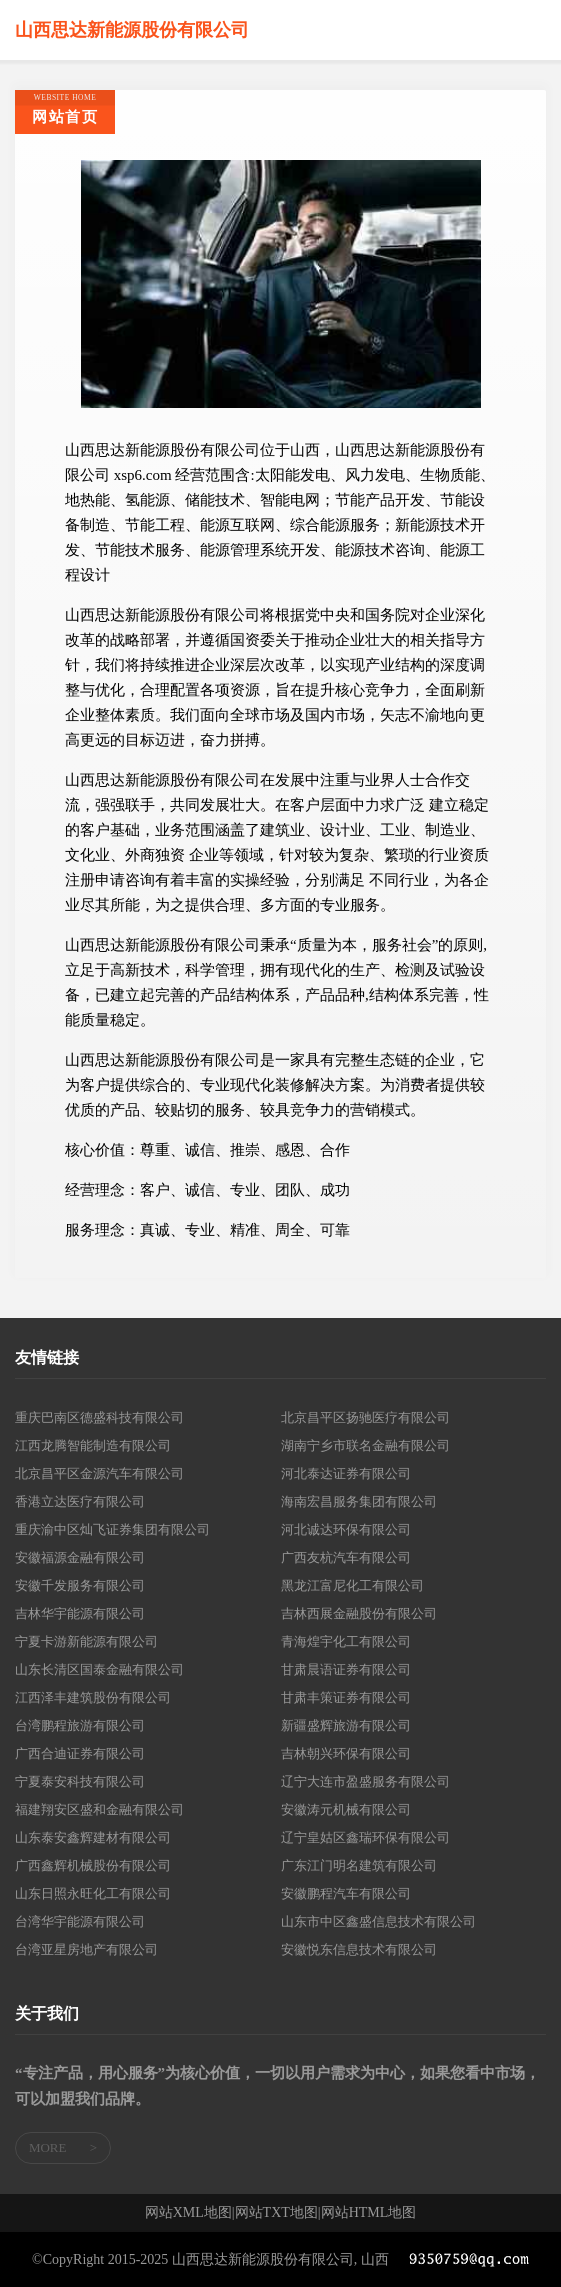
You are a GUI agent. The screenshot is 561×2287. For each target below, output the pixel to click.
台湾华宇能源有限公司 (80, 1921)
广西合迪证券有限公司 (80, 1753)
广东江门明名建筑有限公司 (359, 1865)
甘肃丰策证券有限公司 (346, 1697)
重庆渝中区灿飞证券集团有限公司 (112, 1529)
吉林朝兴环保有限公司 (346, 1753)
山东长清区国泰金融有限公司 (99, 1669)
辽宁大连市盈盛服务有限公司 (365, 1781)
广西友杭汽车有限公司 (346, 1557)
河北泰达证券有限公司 (346, 1473)
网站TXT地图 (276, 2213)
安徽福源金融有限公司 (80, 1557)
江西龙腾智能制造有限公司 (93, 1445)
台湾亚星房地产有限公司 (86, 1949)
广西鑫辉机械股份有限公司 (93, 1865)
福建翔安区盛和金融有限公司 (99, 1809)
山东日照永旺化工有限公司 (93, 1893)
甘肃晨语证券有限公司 (346, 1669)
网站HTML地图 (369, 2213)
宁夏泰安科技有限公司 (80, 1781)
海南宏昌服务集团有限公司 (359, 1501)
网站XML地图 (188, 2213)
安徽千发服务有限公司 (80, 1585)
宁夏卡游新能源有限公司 (86, 1641)
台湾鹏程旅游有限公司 (80, 1725)
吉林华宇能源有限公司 (80, 1613)
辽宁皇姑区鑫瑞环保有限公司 (365, 1837)
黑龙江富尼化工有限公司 (352, 1585)
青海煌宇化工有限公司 (346, 1641)
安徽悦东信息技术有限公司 (359, 1949)
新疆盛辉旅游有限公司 (346, 1725)
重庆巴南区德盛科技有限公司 (99, 1417)
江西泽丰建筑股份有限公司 (93, 1697)
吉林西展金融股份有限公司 (359, 1613)
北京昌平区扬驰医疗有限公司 (365, 1417)
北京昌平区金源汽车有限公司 (99, 1473)
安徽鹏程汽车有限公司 (346, 1893)
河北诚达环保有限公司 (346, 1529)
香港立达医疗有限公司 (80, 1501)
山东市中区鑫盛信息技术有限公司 (378, 1921)
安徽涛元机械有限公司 (346, 1809)
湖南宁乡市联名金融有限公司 (365, 1445)
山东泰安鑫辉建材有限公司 (93, 1837)
